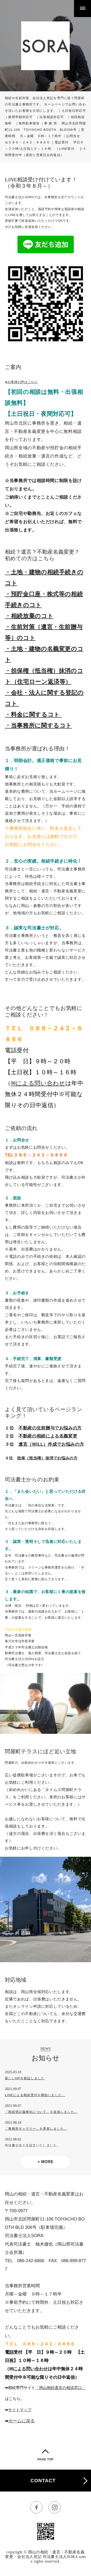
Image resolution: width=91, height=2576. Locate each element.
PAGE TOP (45, 2459)
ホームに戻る (21, 2420)
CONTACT (43, 2480)
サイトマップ (19, 2410)
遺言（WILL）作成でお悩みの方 (51, 1444)
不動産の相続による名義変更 (47, 1436)
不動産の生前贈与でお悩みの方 (50, 1428)
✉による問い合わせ (38, 1083)
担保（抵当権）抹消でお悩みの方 (47, 1458)
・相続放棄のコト (29, 616)
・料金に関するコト (33, 714)
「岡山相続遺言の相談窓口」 (60, 2388)
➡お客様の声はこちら (21, 382)
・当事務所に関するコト (38, 725)
